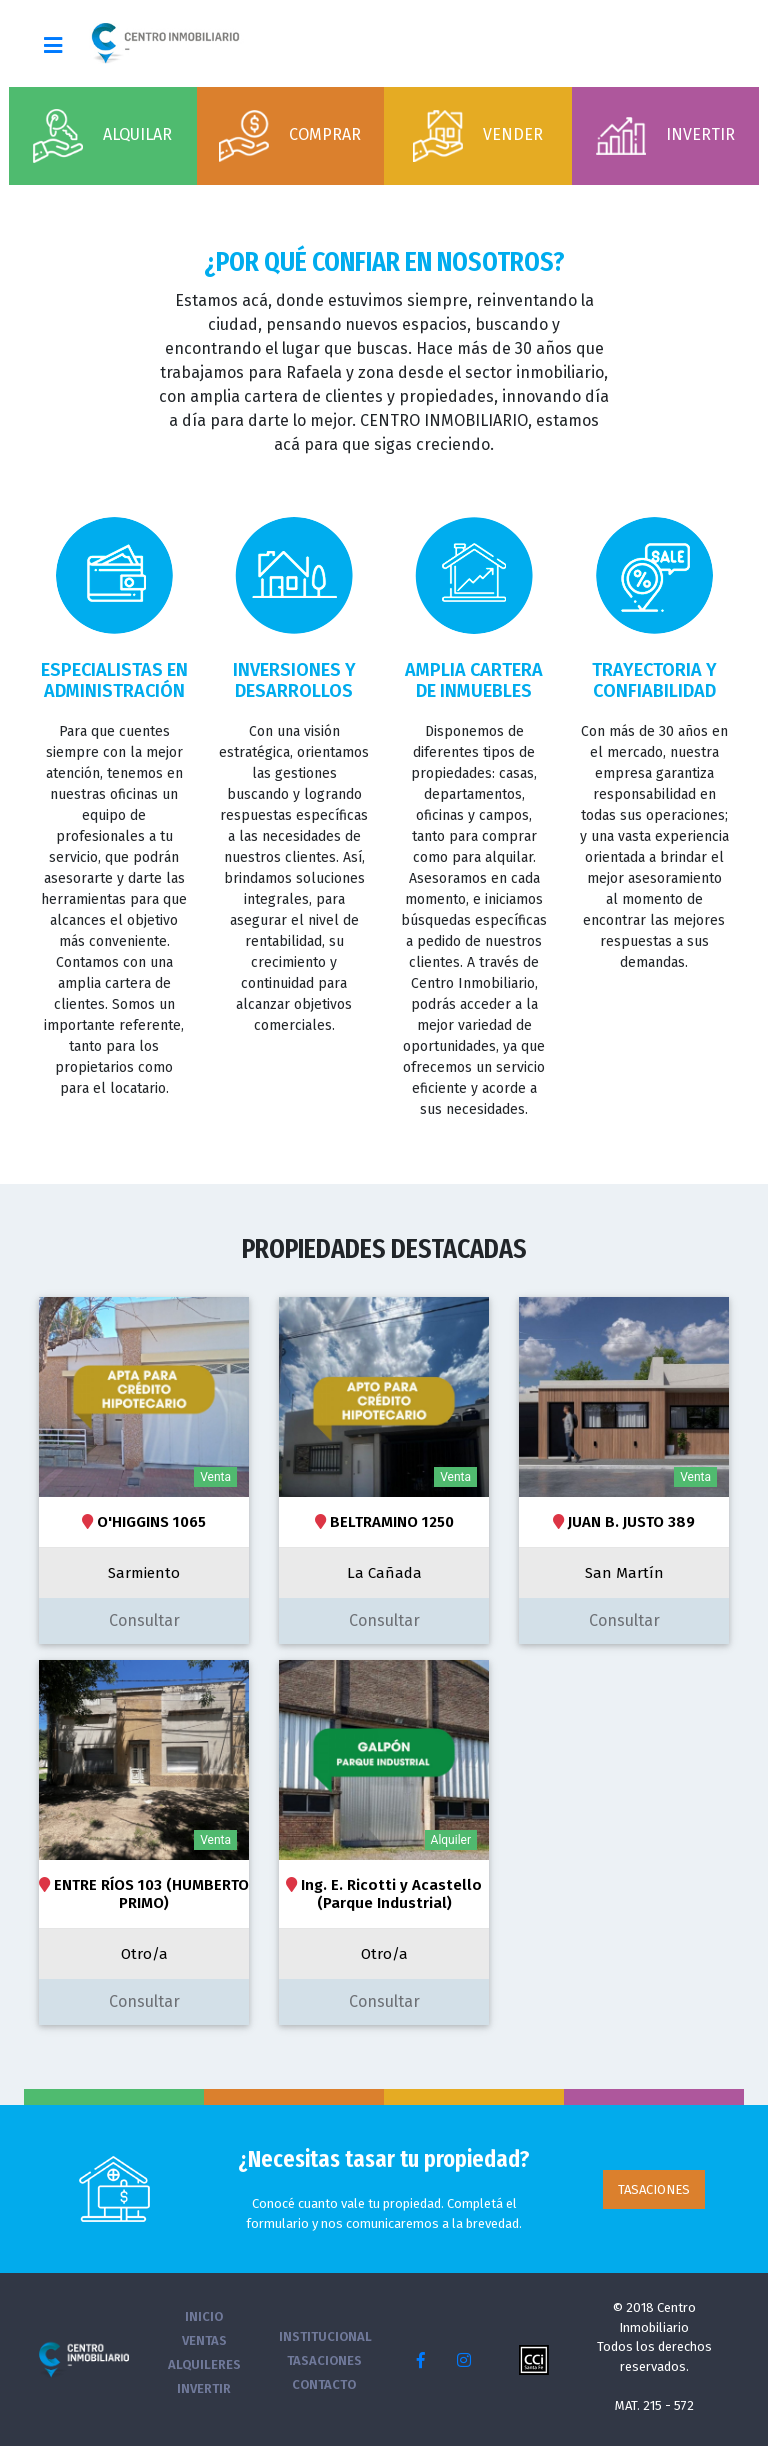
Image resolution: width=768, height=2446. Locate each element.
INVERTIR (204, 2388)
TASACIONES (654, 2189)
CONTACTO (324, 2384)
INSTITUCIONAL (325, 2336)
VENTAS (204, 2340)
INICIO (204, 2316)
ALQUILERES (204, 2364)
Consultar (144, 1620)
